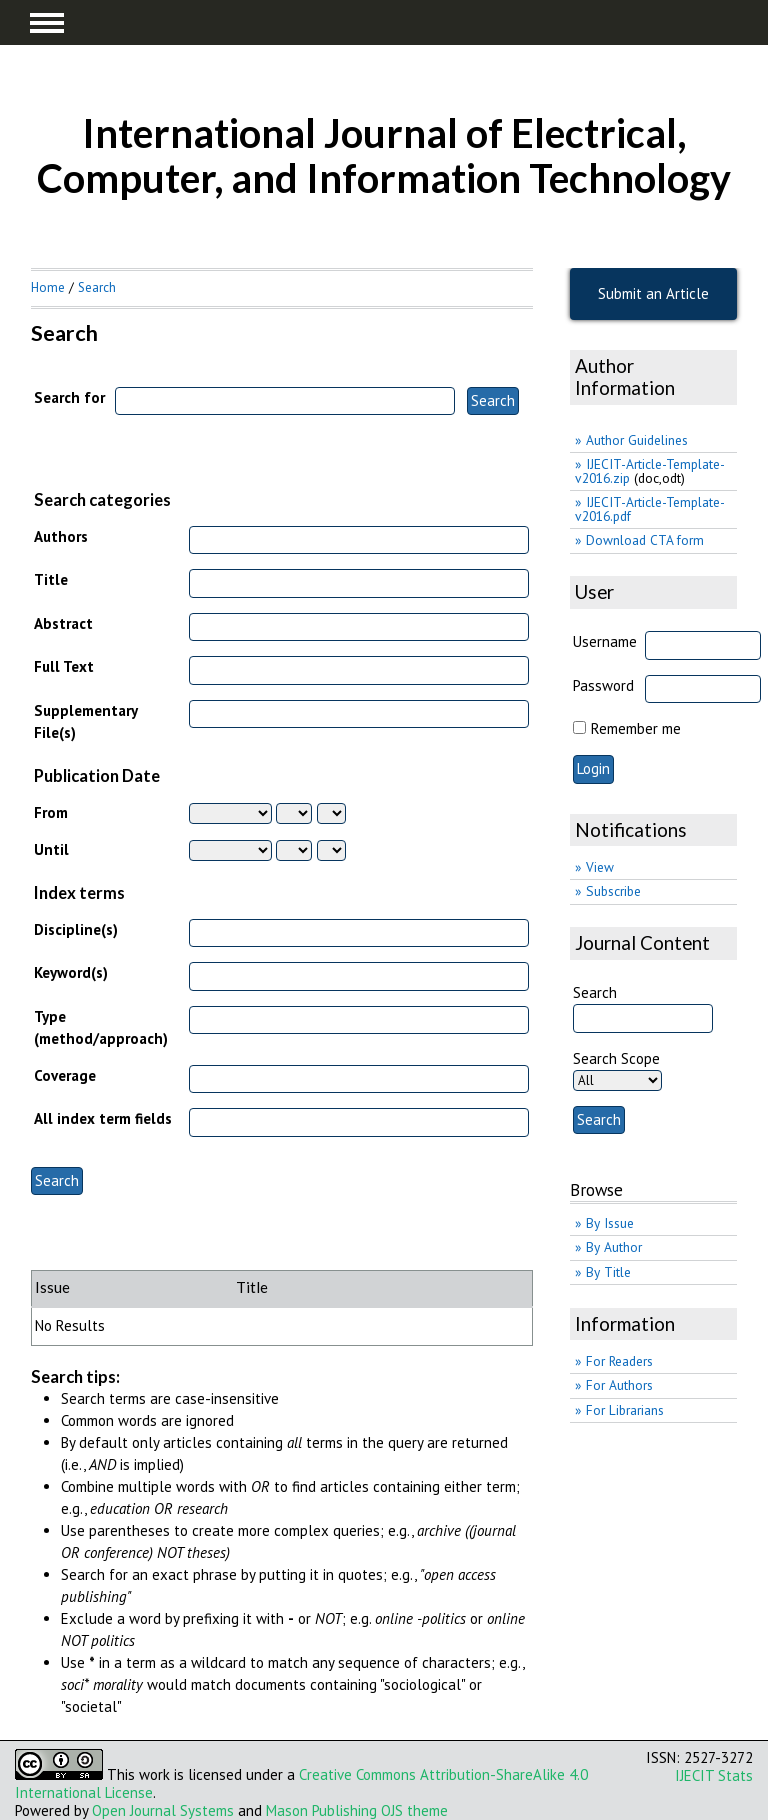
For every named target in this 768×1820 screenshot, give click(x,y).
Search (97, 287)
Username (605, 641)
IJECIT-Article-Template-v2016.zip (650, 471)
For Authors (619, 1385)
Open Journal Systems (163, 1810)
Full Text (64, 666)
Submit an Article (653, 293)
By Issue (610, 1223)
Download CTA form (645, 540)
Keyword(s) (71, 972)
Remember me (636, 728)
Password (603, 685)
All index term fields (103, 1118)
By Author (614, 1247)
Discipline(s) (76, 929)
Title (51, 579)
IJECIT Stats (714, 1775)
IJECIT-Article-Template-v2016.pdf (650, 509)
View (600, 867)
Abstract (63, 623)
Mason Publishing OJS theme (357, 1810)
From (51, 812)
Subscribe (613, 891)
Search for (69, 397)
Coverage (65, 1075)
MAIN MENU (47, 23)
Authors (61, 536)
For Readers (619, 1361)
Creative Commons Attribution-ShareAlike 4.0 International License (301, 1783)
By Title (608, 1272)
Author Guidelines (637, 440)
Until (51, 849)
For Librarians (625, 1410)
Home (48, 287)
